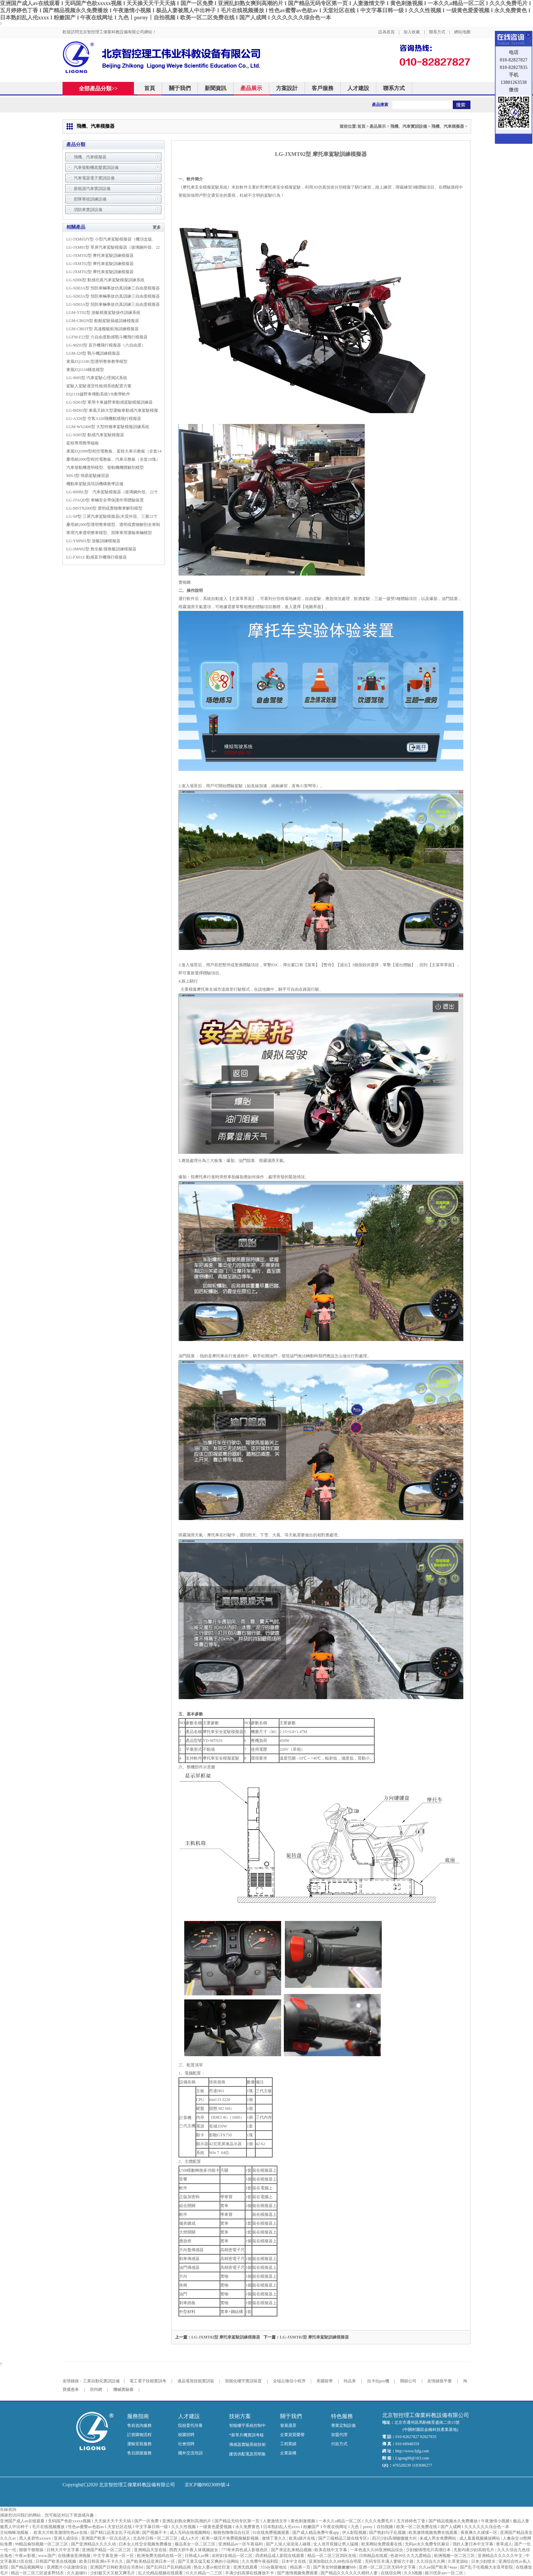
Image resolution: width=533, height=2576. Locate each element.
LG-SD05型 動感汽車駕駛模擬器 (95, 435)
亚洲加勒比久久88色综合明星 (336, 2561)
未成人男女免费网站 (438, 2538)
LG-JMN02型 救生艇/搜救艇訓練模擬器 (101, 549)
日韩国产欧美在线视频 (56, 2561)
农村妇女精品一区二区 (233, 2555)
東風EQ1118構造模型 (85, 369)
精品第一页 (300, 2567)
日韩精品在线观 (374, 2555)
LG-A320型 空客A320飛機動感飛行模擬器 (103, 418)
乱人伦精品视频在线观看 (161, 2573)
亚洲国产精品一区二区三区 (107, 2549)
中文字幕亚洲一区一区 (114, 2555)
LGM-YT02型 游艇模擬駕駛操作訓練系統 (103, 312)
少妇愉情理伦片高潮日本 (429, 2549)
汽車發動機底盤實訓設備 (96, 167)
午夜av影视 (25, 2555)
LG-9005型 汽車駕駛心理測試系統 (96, 377)
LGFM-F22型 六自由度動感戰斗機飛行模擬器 (107, 337)
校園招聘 (186, 2434)
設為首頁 (386, 32)
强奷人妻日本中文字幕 (473, 2544)
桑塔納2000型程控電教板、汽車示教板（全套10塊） (113, 459)
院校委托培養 (190, 2425)
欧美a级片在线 (302, 2538)
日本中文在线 (294, 2561)
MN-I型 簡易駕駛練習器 (87, 475)
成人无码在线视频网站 (190, 2532)
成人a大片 (190, 2538)
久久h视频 (413, 2573)
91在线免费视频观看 (271, 2532)
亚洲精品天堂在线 (151, 2549)
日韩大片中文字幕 (63, 2549)
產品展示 (251, 88)
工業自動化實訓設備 (101, 2381)
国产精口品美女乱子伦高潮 (115, 2532)
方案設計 (287, 88)
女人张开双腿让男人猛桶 (336, 2544)
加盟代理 (339, 2434)
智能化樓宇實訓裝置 (243, 2381)
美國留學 (324, 2381)
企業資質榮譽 (292, 2434)
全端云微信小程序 (289, 2381)
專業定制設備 (343, 2425)
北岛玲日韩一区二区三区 (156, 2538)
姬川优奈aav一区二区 (444, 2573)
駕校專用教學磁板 (82, 443)
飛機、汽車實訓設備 (408, 126)
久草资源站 (458, 2561)
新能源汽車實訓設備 (92, 188)
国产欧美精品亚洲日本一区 (151, 2561)
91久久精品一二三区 (204, 2573)
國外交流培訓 (190, 2453)
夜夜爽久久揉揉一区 (479, 2532)
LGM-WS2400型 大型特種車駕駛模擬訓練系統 (107, 426)
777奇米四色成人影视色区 (245, 2549)
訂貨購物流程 (139, 2434)
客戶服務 (322, 88)
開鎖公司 (408, 2381)
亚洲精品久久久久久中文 (500, 2555)
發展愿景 (288, 2425)
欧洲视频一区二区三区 (455, 2555)
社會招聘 (186, 2443)
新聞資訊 (215, 88)
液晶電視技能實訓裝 (195, 2381)
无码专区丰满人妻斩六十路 (390, 2561)
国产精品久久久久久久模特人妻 (350, 2573)
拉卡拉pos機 (378, 2381)
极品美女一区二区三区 (196, 2544)
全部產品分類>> (102, 88)
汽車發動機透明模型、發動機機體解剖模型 (105, 467)
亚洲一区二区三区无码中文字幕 (388, 2567)
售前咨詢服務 (139, 2425)
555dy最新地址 (274, 2567)
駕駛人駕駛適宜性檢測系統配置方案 (99, 386)
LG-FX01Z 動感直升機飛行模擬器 (96, 557)
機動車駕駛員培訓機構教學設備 (94, 483)
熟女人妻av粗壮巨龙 (212, 2567)
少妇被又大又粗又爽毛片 (113, 2573)
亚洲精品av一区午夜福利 (241, 2544)
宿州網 (96, 2389)
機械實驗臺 (123, 2389)
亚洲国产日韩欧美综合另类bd (117, 2567)
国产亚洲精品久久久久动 (94, 2544)
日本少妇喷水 (484, 2561)
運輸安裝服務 (139, 2443)
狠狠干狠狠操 (32, 2549)
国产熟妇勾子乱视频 (388, 2532)
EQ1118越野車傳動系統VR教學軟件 (98, 394)
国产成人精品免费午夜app (316, 2532)
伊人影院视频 (354, 2532)
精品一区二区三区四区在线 (332, 2555)
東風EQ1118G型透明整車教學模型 (96, 361)
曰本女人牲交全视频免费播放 (146, 2544)
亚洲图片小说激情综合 (67, 2567)
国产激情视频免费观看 (298, 2573)
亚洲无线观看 (246, 2567)
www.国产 (47, 2555)
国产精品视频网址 (28, 2567)
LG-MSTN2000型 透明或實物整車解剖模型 (104, 508)
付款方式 (339, 2443)
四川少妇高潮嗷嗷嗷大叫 (395, 2538)
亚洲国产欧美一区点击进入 (106, 2538)
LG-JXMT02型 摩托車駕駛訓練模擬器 (100, 255)
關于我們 (180, 88)
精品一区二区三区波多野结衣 (38, 2573)
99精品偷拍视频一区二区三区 (42, 2544)
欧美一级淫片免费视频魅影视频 (231, 2538)
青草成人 (504, 2544)
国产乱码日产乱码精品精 (169, 2567)
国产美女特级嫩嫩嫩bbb (335, 2567)
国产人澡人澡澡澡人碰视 (289, 2544)
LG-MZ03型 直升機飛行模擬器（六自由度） (105, 345)
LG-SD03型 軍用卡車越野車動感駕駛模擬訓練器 (109, 402)
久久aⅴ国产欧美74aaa (438, 2567)
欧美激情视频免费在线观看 (434, 2532)
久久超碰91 (77, 2573)
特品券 (350, 2381)
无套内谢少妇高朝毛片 (474, 2549)
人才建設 (358, 88)
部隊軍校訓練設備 (90, 199)
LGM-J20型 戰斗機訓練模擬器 (93, 353)
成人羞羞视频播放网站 (480, 2538)
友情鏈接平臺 (439, 2381)
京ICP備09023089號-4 (207, 2484)
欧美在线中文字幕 (331, 2549)
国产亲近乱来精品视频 (292, 2549)
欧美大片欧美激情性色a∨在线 (61, 2532)
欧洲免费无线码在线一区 (160, 2555)
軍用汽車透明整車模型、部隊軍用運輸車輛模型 (109, 532)
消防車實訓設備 (88, 209)
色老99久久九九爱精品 (411, 2555)
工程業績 (288, 2443)
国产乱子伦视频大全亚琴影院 (487, 2567)
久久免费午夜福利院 (260, 2561)
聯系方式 (437, 32)
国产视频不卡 (155, 2532)
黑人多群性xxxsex (35, 2538)
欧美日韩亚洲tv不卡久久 (101, 2561)
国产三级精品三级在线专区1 (344, 2538)
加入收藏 (411, 32)
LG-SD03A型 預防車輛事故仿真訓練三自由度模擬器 (113, 288)
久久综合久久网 (431, 2561)
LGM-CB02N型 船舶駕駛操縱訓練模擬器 (102, 320)
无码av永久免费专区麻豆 (427, 2544)
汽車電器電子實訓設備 (94, 178)
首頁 (149, 88)
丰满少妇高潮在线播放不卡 (250, 2573)
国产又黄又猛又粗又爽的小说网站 (209, 2561)
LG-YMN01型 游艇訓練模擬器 (93, 541)
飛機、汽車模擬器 (447, 126)
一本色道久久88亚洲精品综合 (377, 2549)
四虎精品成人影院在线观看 (280, 2555)
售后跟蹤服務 (139, 2453)
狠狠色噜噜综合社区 (232, 2532)
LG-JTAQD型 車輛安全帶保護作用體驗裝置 (105, 500)
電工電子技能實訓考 (148, 2381)
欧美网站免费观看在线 (382, 2544)
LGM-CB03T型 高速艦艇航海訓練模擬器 (102, 329)
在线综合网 (391, 2573)
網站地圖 (462, 32)
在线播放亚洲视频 (74, 2555)
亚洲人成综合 (66, 2538)
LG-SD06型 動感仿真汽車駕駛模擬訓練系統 (105, 280)
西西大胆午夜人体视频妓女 (194, 2549)
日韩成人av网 (197, 2555)
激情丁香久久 (274, 2538)
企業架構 (288, 2453)
